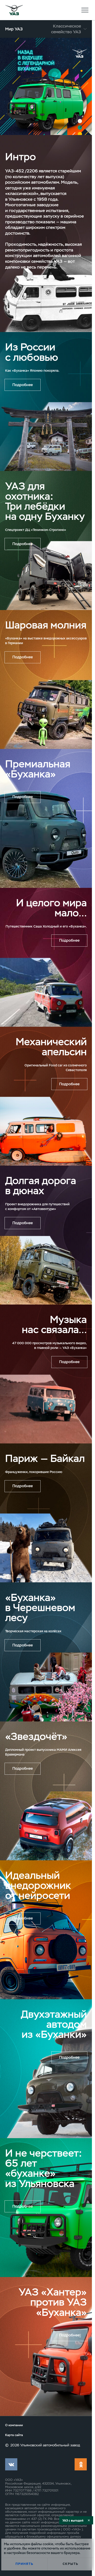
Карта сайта (14, 2435)
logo (14, 10)
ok (81, 2464)
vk (11, 2464)
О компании (14, 2425)
